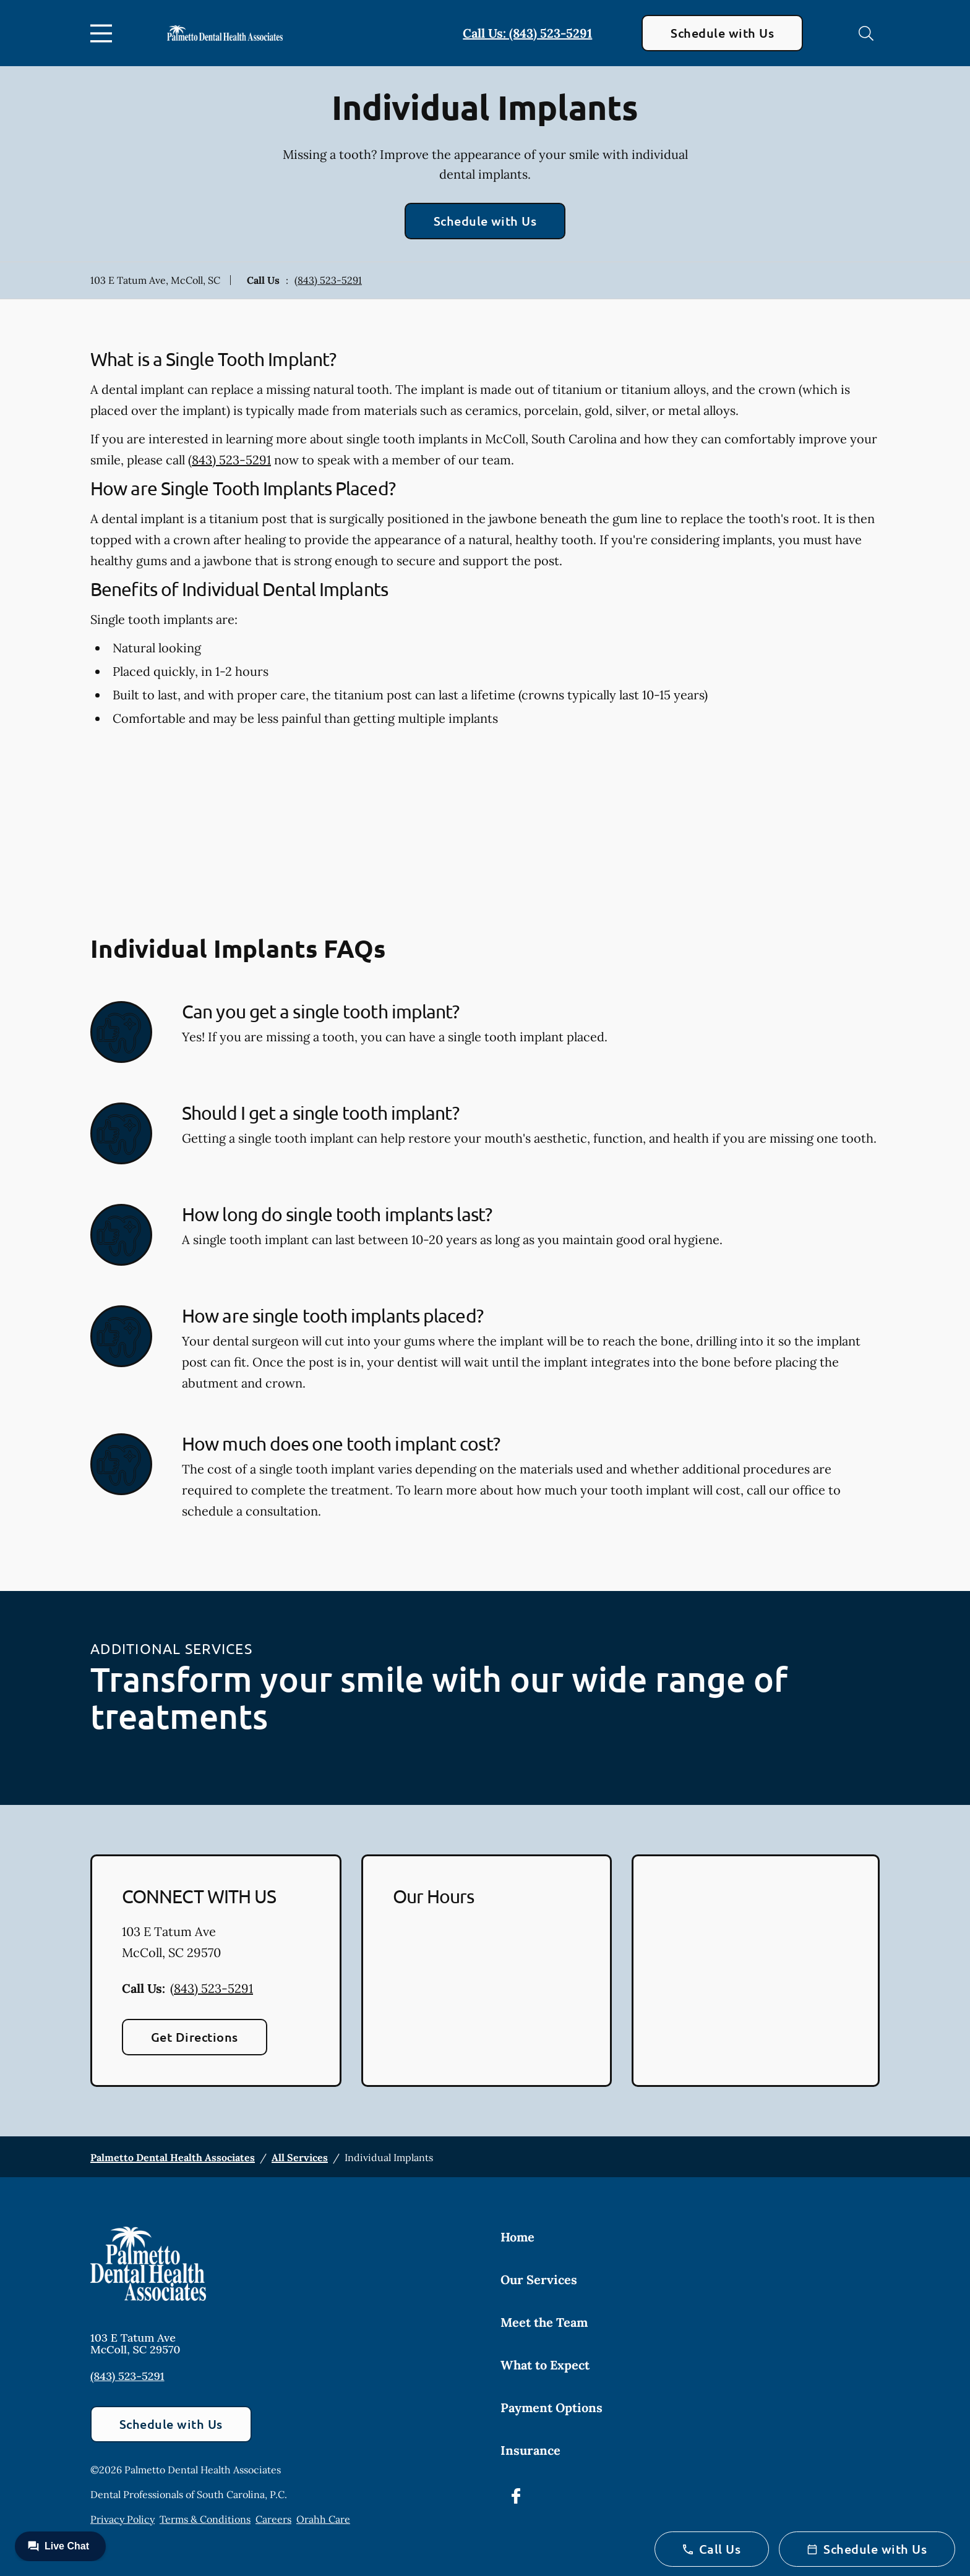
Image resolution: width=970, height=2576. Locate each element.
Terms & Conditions (205, 2519)
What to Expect (545, 2365)
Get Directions (194, 2037)
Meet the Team (544, 2322)
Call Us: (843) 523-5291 (527, 33)
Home (517, 2237)
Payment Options (551, 2407)
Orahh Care (323, 2519)
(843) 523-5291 (328, 280)
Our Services (538, 2279)
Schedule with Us (722, 33)
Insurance (530, 2450)
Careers (273, 2519)
